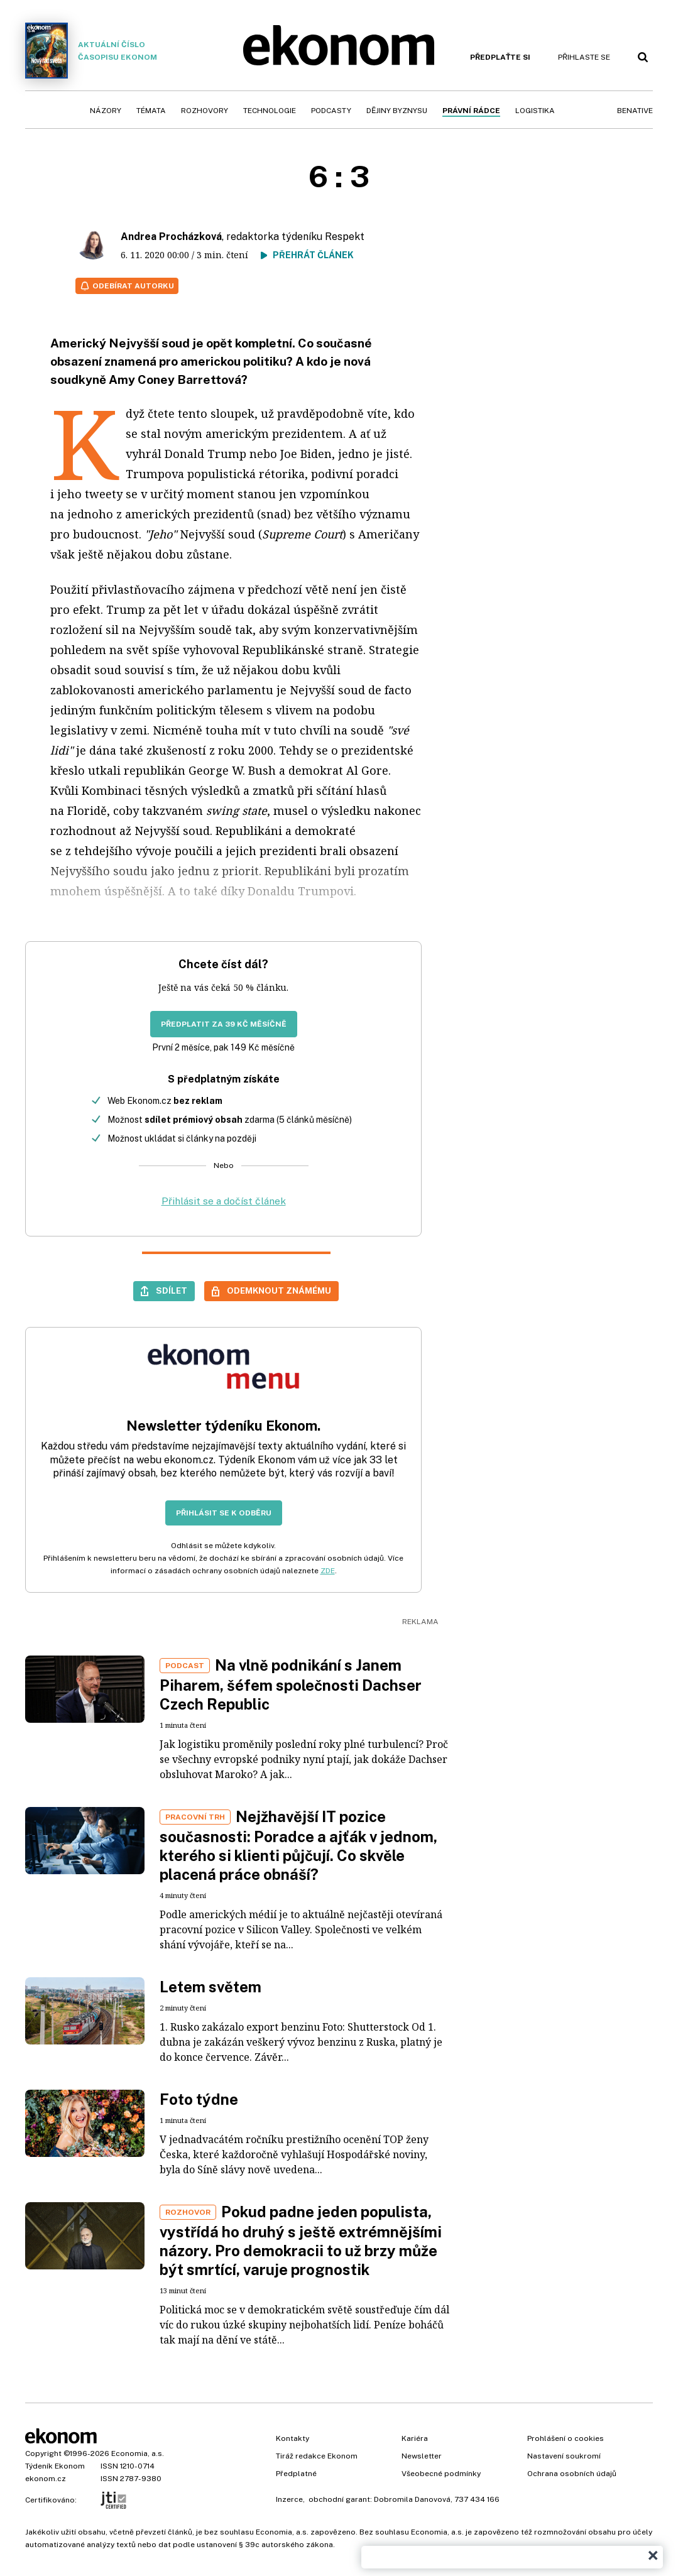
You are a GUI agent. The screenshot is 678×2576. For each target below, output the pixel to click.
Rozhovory (204, 110)
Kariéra (415, 2438)
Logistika (535, 110)
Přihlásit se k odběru (223, 1513)
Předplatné (296, 2473)
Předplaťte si (500, 57)
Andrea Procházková (171, 237)
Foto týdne (199, 2099)
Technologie (269, 110)
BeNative (635, 110)
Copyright (43, 2453)
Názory (105, 110)
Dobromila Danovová (412, 2499)
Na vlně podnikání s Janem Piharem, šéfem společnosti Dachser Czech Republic (291, 1684)
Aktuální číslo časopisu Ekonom (91, 51)
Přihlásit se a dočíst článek (223, 1201)
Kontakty (292, 2438)
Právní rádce (471, 110)
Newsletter (422, 2456)
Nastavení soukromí (564, 2456)
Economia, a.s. (137, 2453)
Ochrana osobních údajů (571, 2473)
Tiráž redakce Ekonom (317, 2456)
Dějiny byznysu (396, 110)
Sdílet (171, 1290)
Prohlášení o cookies (565, 2438)
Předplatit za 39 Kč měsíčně (224, 1024)
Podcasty (331, 110)
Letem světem (210, 1986)
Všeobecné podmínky (441, 2473)
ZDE (327, 1570)
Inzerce (289, 2499)
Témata (151, 110)
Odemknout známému (279, 1290)
